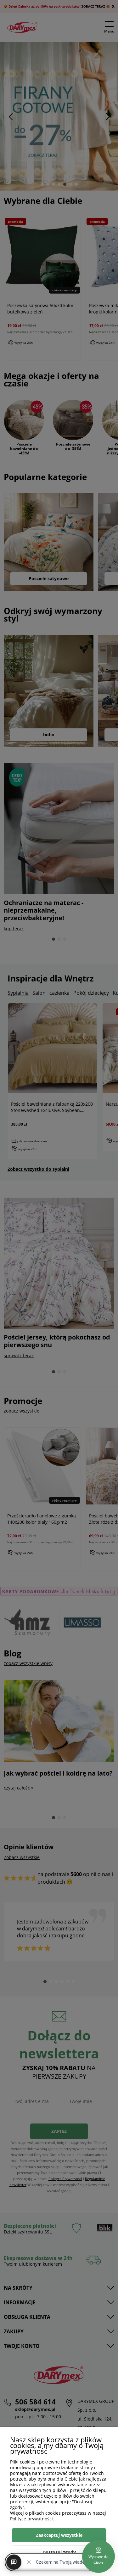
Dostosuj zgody (59, 2552)
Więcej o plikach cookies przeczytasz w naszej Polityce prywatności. (58, 2516)
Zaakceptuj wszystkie (59, 2535)
